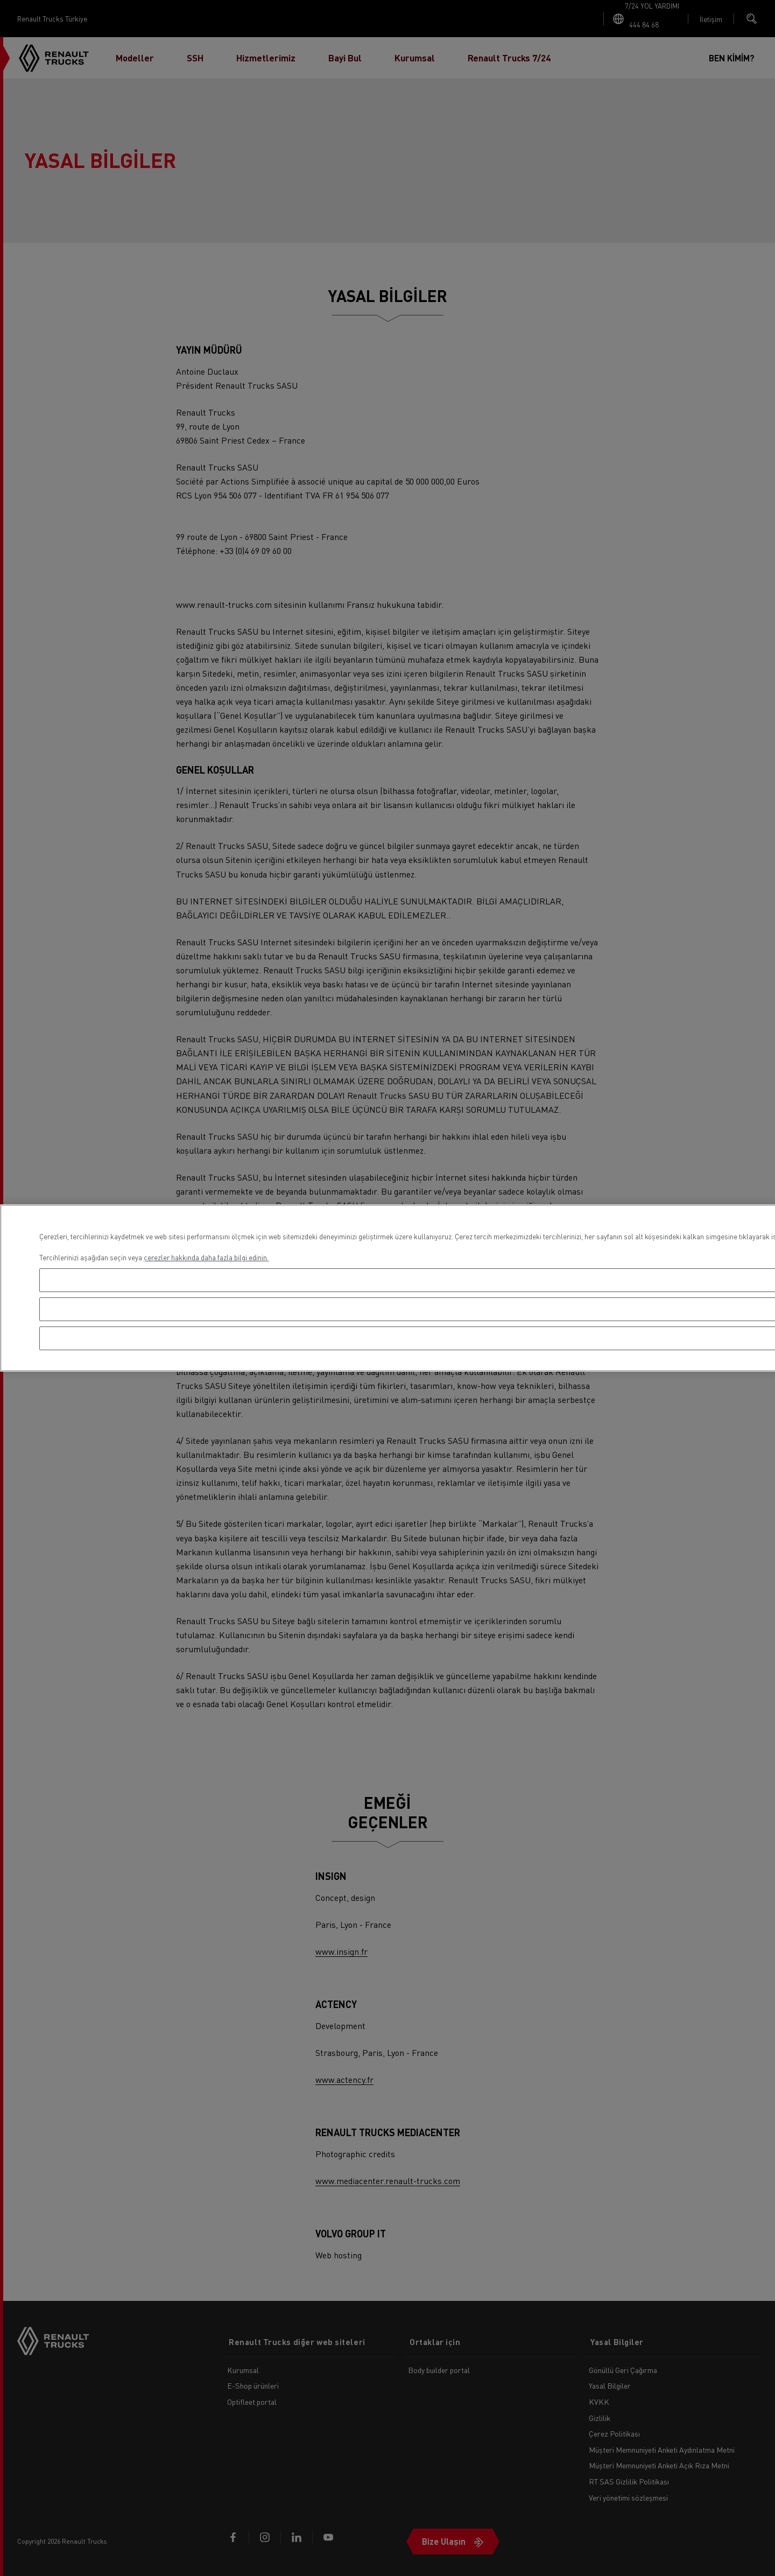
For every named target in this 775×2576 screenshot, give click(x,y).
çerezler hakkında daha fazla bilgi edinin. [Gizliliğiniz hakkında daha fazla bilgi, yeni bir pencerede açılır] (206, 1257)
